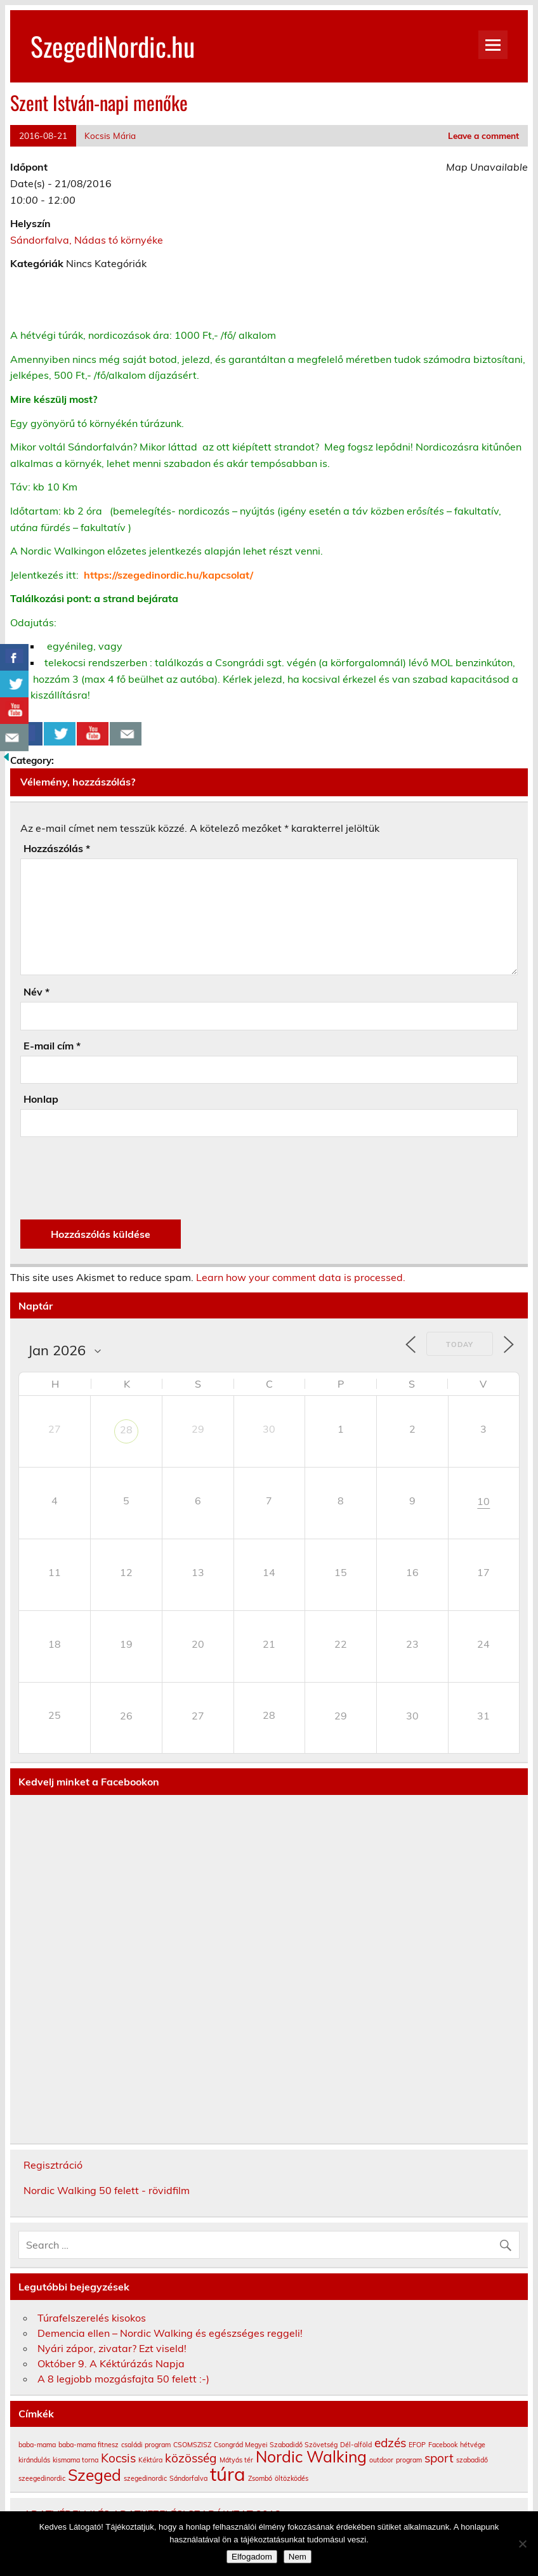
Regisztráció (52, 2165)
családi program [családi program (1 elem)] (146, 2444)
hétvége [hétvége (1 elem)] (472, 2444)
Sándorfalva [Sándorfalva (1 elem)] (188, 2478)
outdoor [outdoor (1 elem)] (381, 2459)
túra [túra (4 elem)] (228, 2473)
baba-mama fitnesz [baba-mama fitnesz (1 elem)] (88, 2444)
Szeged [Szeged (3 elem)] (94, 2475)
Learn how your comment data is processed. (300, 1277)
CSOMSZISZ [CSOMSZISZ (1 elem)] (192, 2444)
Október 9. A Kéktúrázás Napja (111, 2363)
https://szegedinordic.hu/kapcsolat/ (168, 574)
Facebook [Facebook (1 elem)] (442, 2444)
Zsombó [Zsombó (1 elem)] (260, 2478)
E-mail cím (52, 1046)
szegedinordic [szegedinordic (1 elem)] (145, 2478)
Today (459, 1344)
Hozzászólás (56, 848)
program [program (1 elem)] (409, 2459)
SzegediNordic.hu (112, 45)
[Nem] (522, 2543)
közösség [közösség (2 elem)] (191, 2458)
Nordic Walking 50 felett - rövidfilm (106, 2190)
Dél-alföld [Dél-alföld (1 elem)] (356, 2444)
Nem (297, 2556)
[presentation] (116, 1178)
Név (36, 992)
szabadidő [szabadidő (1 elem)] (472, 2459)
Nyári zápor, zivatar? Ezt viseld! (112, 2348)
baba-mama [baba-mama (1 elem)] (37, 2444)
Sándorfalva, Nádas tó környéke (86, 239)
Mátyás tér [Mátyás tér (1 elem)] (236, 2459)
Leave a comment (483, 135)
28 (126, 1429)
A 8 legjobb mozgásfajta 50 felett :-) (123, 2378)
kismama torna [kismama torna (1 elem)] (75, 2459)
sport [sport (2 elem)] (439, 2458)
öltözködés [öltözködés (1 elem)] (291, 2478)
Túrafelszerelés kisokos (91, 2317)
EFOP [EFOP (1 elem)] (417, 2444)
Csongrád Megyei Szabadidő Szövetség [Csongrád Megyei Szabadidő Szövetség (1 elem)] (276, 2444)
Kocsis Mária (110, 135)
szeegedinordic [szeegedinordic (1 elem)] (41, 2478)
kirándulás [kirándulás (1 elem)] (34, 2459)
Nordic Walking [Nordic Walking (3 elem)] (311, 2456)
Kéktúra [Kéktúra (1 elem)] (150, 2459)
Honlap (40, 1099)
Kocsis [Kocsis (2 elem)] (118, 2458)
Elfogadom (252, 2556)
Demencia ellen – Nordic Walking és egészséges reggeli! (170, 2333)
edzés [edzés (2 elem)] (390, 2442)
